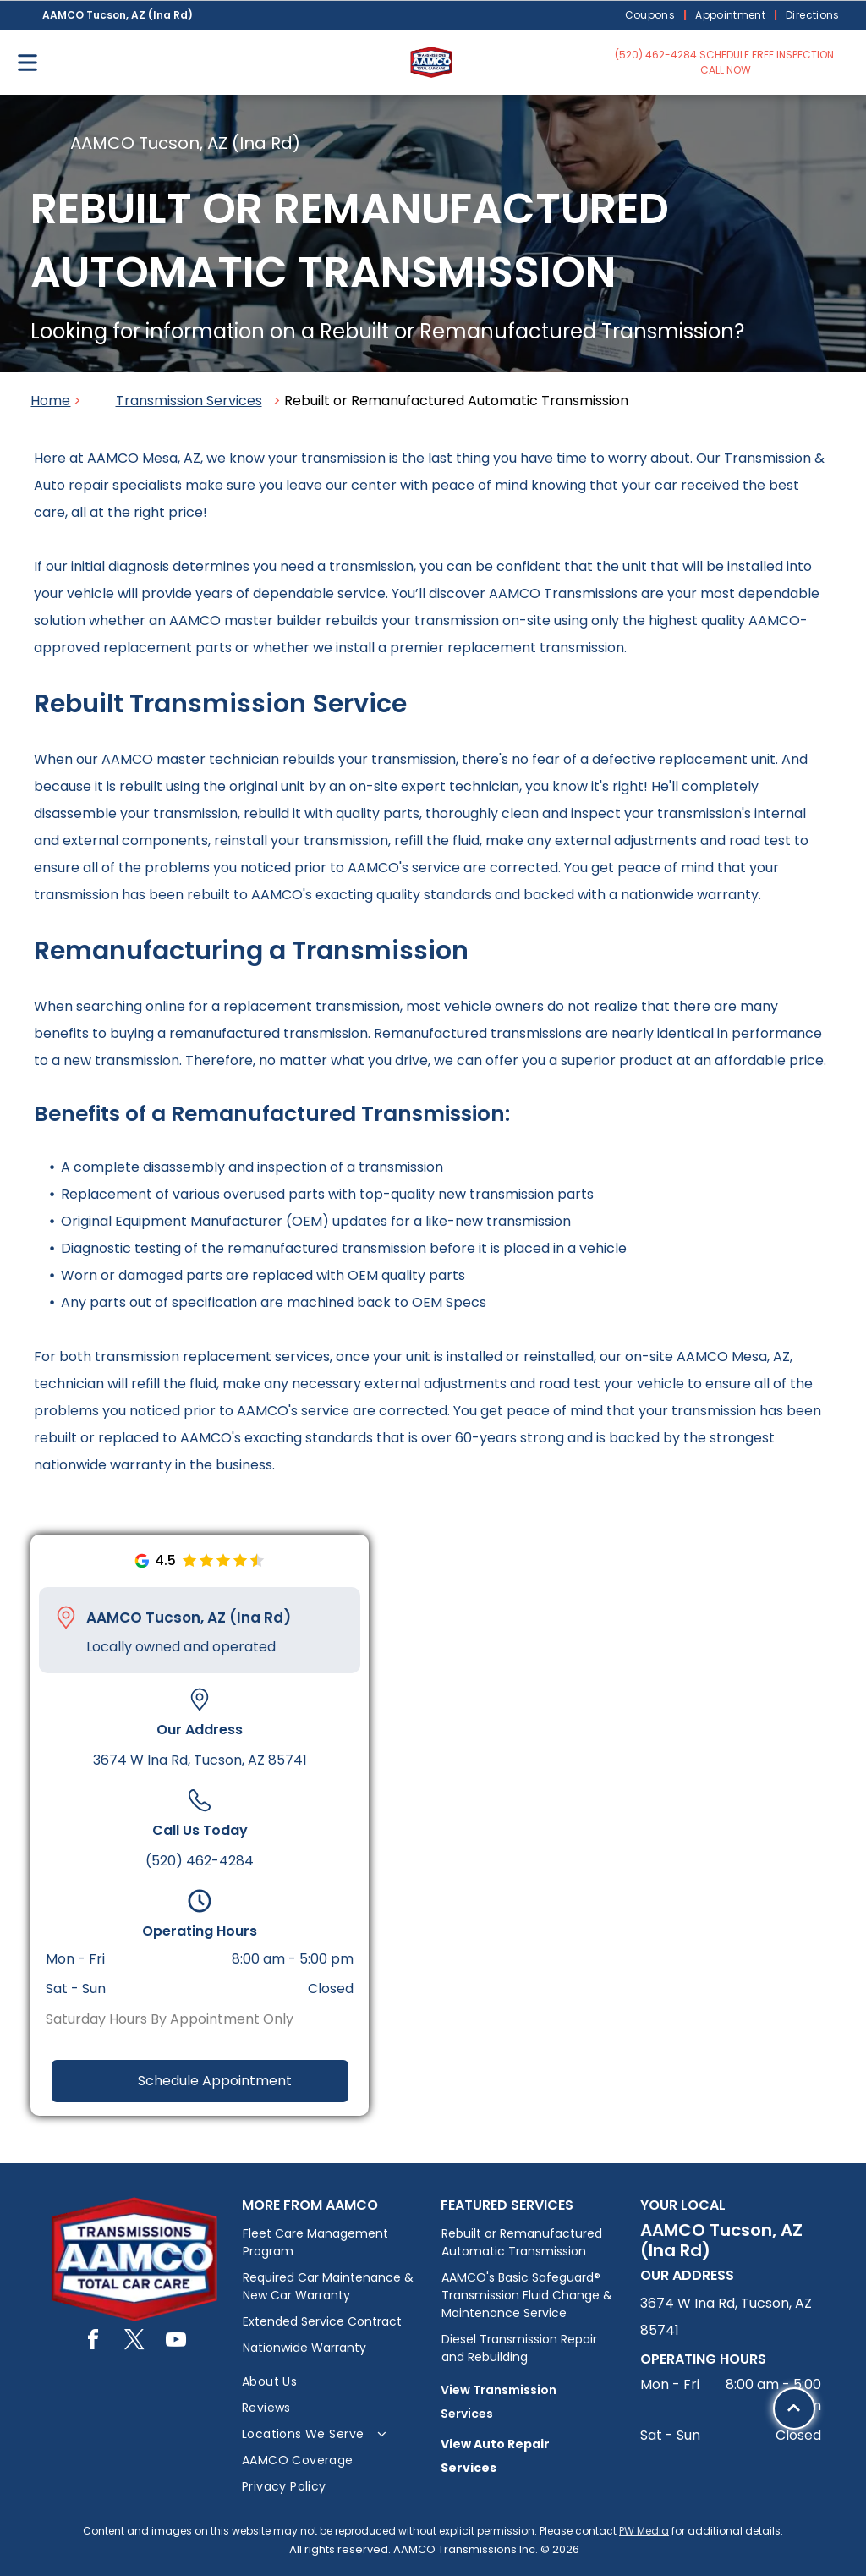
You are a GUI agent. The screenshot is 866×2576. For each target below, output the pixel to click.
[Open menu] (27, 62)
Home (50, 400)
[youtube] (176, 2342)
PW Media (644, 2531)
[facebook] (93, 2342)
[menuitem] (652, 15)
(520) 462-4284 (199, 1860)
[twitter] (134, 2342)
